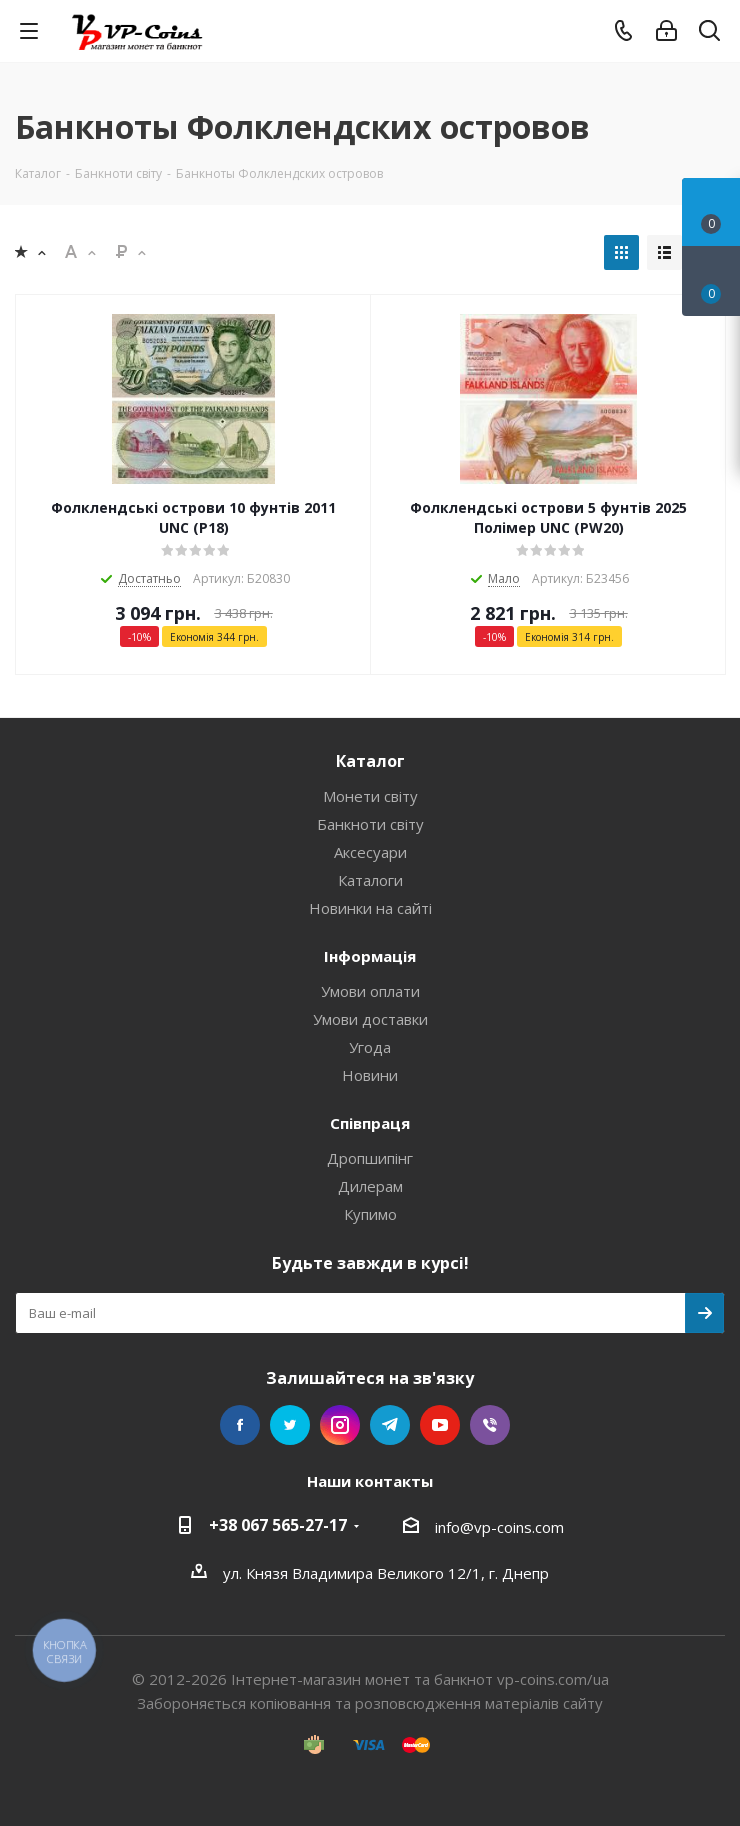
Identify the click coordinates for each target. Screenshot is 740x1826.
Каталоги (370, 880)
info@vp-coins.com (499, 1527)
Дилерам (370, 1186)
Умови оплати (370, 991)
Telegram (390, 1425)
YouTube (440, 1425)
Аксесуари (370, 852)
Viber (490, 1425)
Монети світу (370, 796)
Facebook (240, 1425)
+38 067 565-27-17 (278, 1525)
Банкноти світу (370, 824)
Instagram (340, 1425)
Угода (370, 1047)
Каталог (370, 761)
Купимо (370, 1214)
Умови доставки (370, 1019)
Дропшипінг (370, 1158)
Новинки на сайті (370, 908)
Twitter (290, 1425)
